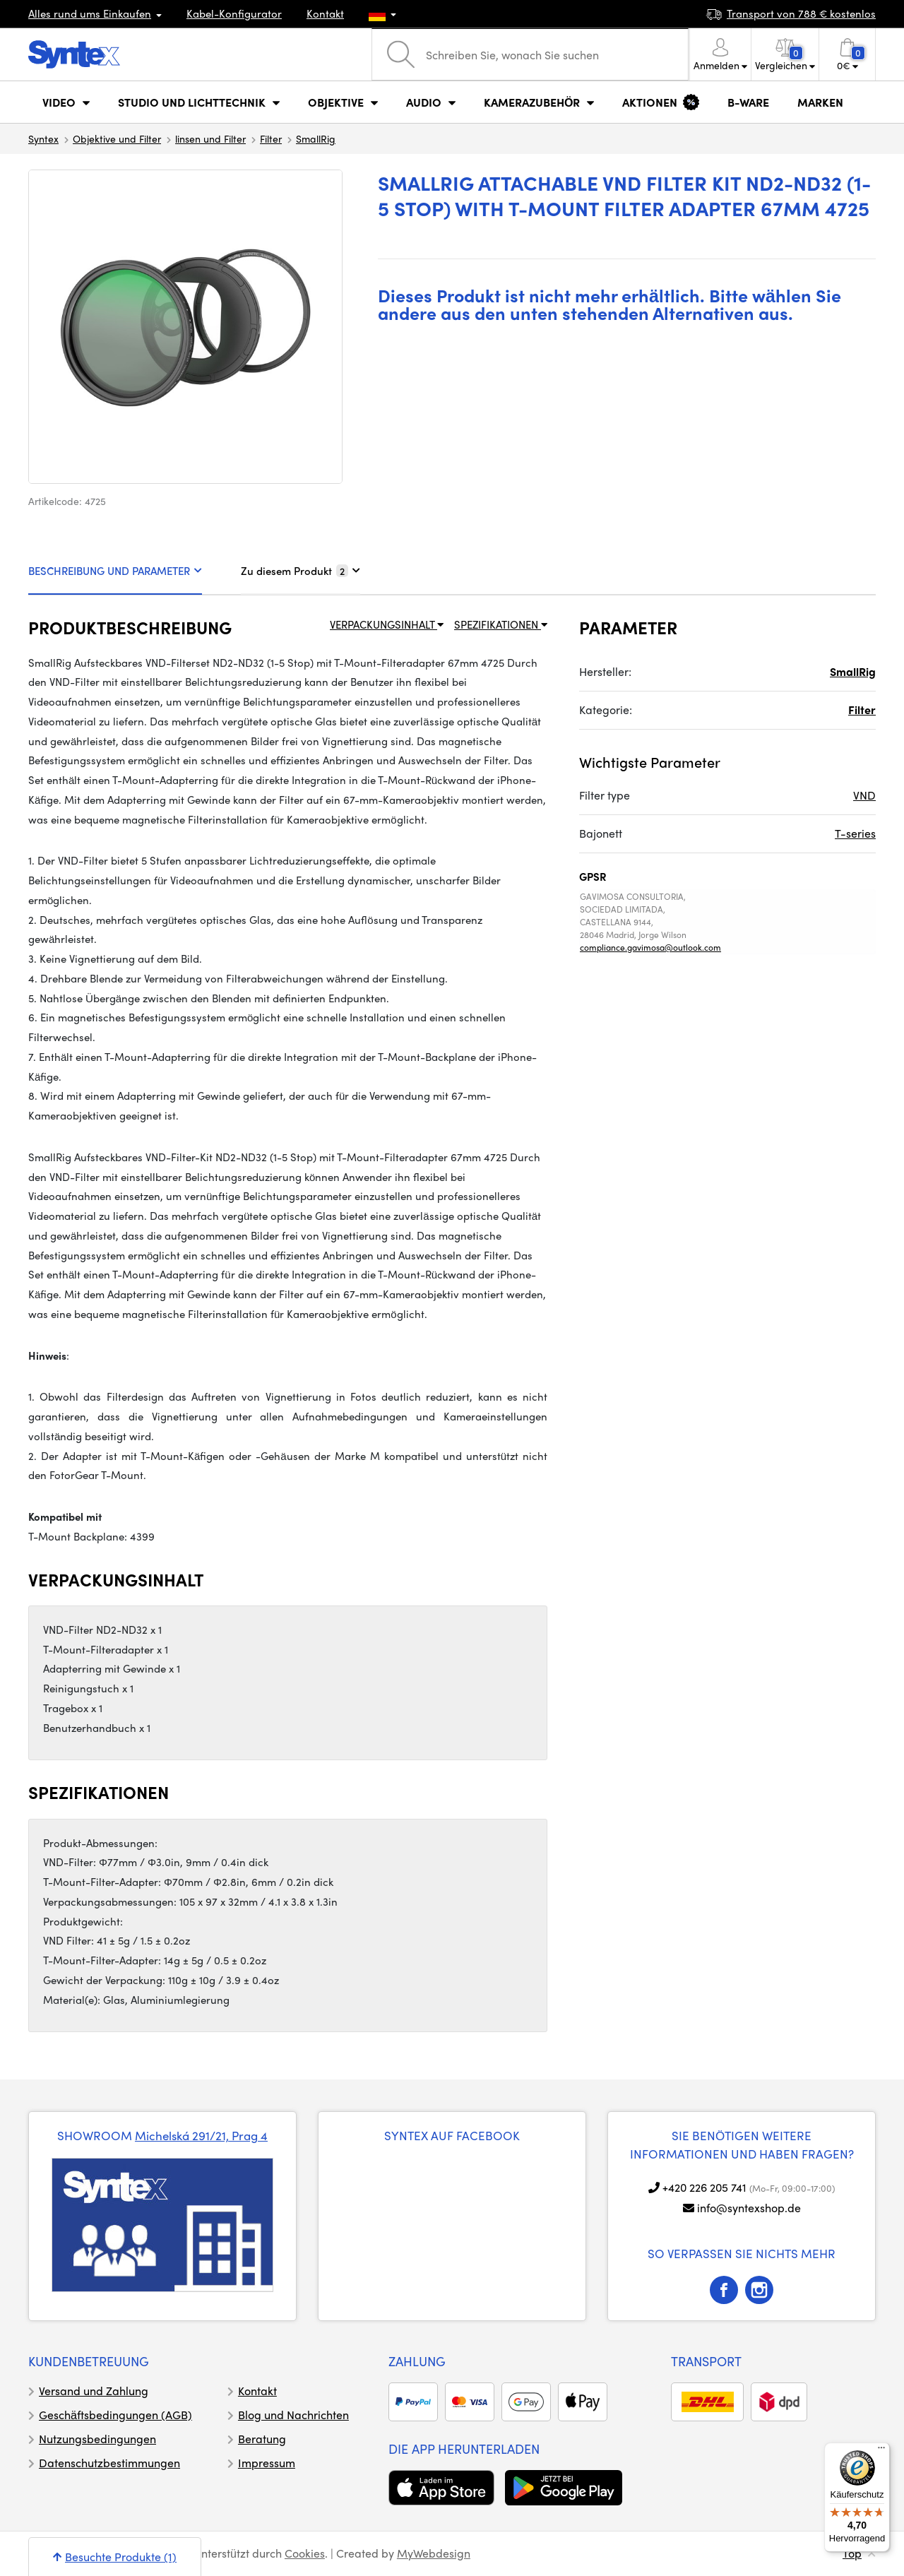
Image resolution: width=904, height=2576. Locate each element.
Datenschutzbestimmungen (109, 2463)
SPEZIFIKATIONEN (500, 624)
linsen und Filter (210, 138)
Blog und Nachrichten (293, 2414)
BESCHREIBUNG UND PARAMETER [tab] (115, 570)
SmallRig (315, 138)
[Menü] (881, 2451)
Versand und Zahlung (93, 2390)
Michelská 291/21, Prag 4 (201, 2135)
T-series (855, 833)
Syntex (43, 138)
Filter (271, 138)
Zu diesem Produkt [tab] (300, 570)
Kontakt (325, 13)
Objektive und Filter (117, 138)
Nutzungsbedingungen (97, 2438)
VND (864, 795)
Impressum (266, 2463)
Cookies (305, 2553)
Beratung (262, 2438)
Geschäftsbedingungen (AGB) (115, 2414)
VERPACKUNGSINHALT (387, 624)
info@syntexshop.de (749, 2208)
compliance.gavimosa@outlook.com (650, 947)
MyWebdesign (433, 2553)
